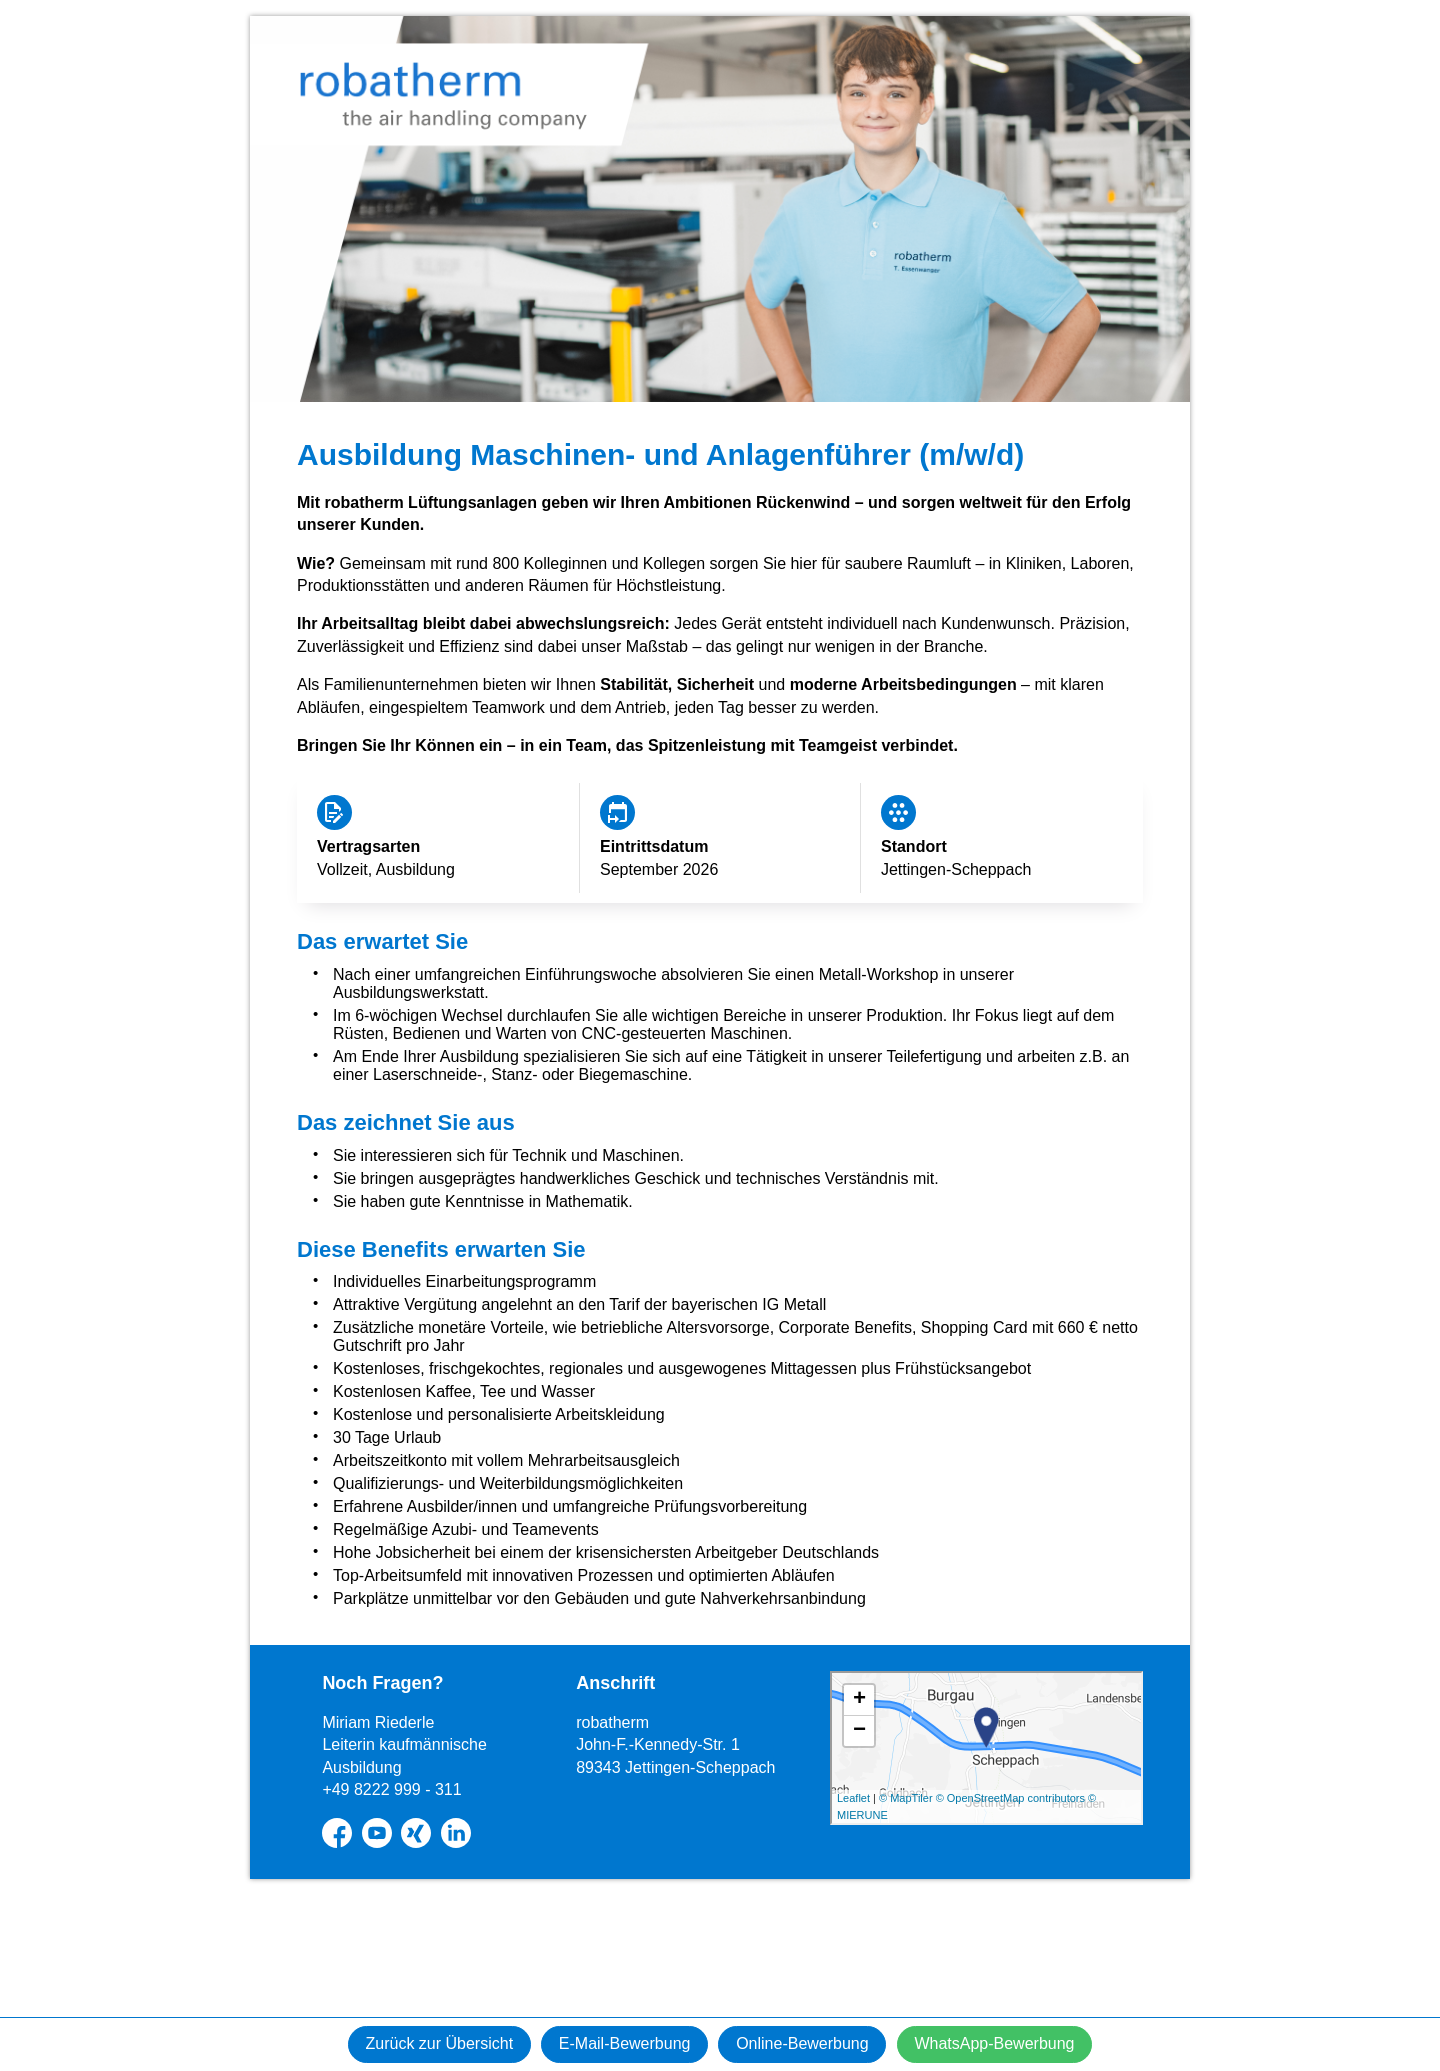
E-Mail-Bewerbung (619, 2043)
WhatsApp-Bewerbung (1010, 2043)
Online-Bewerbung (807, 2043)
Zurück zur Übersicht (424, 2043)
